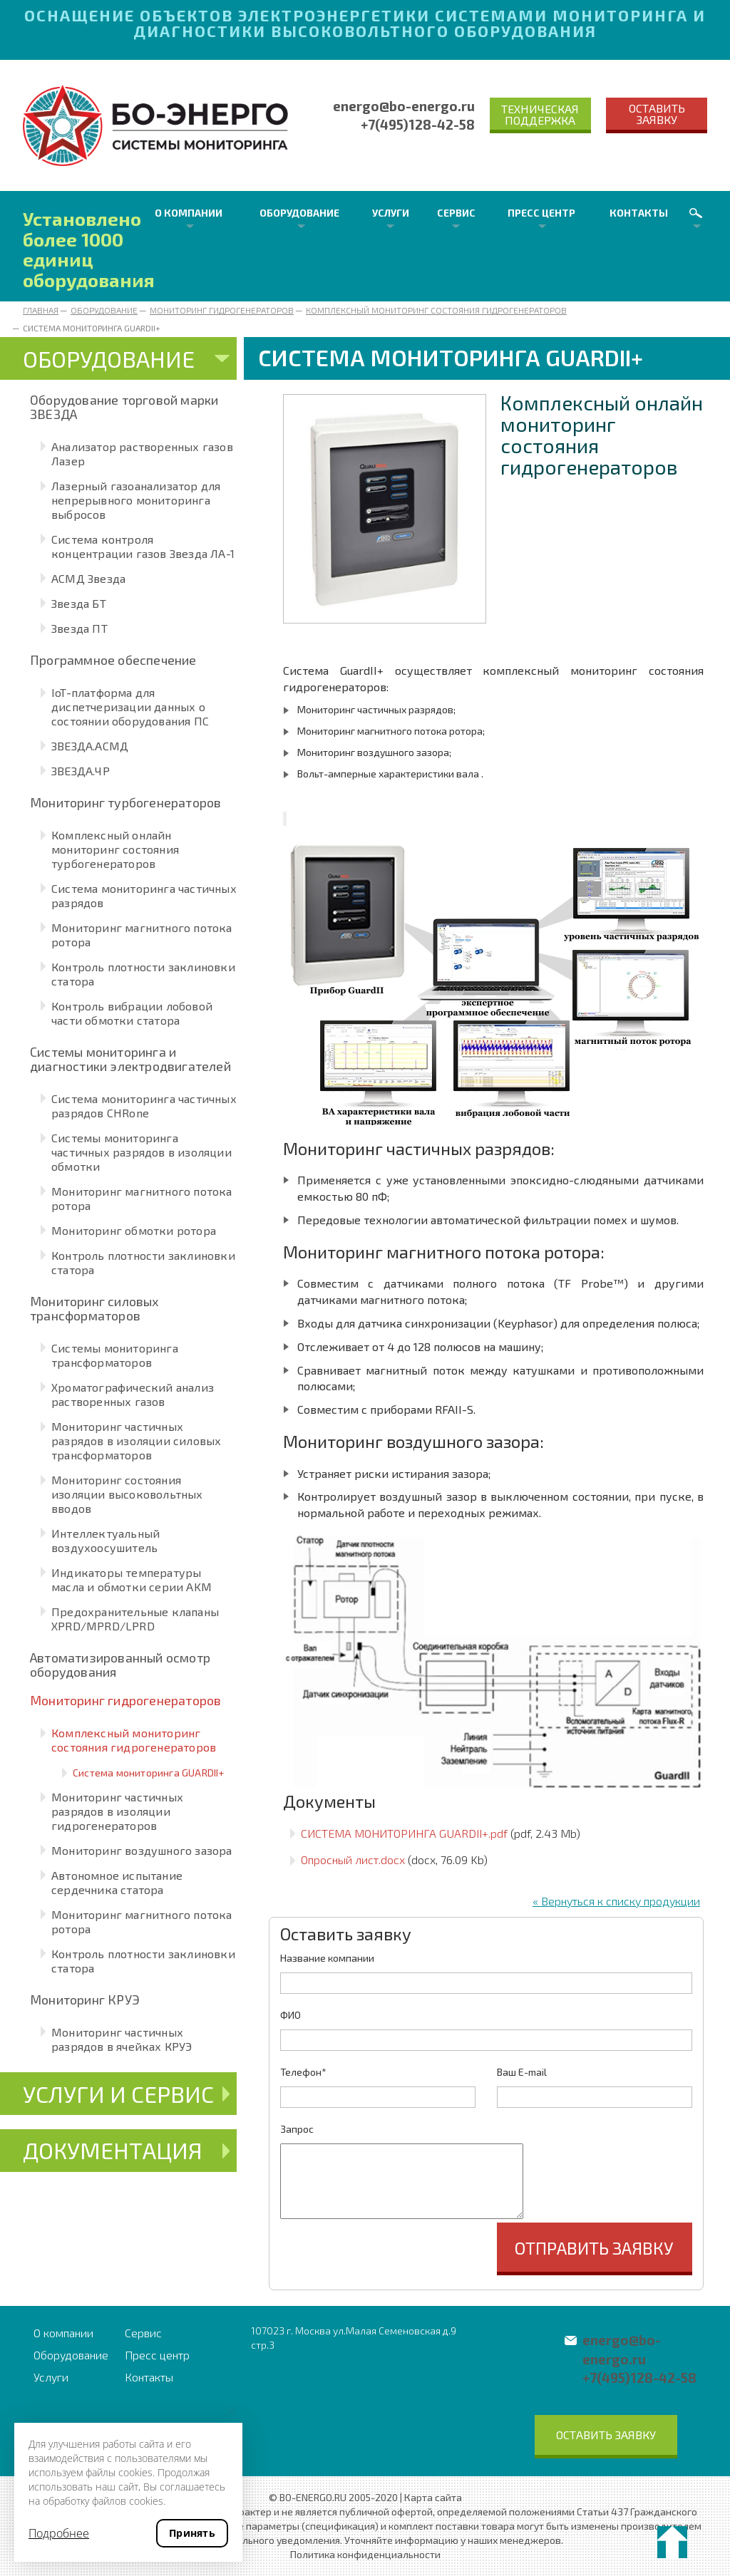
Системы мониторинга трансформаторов (114, 1355)
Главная (40, 310)
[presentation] (388, 2250)
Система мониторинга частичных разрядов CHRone (144, 1105)
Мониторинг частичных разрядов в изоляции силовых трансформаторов (136, 1440)
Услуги (390, 213)
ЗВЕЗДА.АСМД (89, 745)
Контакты (639, 213)
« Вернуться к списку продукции (616, 1901)
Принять (192, 2533)
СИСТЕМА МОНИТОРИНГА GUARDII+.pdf (404, 1833)
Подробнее (59, 2533)
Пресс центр (541, 213)
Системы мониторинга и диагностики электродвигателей (130, 1059)
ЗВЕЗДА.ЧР (80, 770)
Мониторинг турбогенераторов (125, 802)
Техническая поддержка (540, 114)
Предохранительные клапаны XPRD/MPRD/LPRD (135, 1619)
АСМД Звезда (88, 578)
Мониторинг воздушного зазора (141, 1850)
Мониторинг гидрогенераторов (222, 310)
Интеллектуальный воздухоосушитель (105, 1540)
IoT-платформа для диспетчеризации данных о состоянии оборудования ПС (130, 707)
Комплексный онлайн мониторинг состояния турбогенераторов (115, 849)
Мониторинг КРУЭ (85, 1999)
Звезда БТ (78, 603)
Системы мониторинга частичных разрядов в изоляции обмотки (141, 1152)
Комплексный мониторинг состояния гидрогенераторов (436, 310)
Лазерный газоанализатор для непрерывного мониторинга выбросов (135, 500)
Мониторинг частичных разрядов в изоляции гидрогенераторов (117, 1811)
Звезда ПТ (79, 628)
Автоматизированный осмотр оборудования (120, 1665)
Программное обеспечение (113, 660)
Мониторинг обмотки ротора (133, 1230)
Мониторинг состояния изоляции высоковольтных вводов (127, 1494)
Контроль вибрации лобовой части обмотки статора (131, 1013)
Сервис (456, 213)
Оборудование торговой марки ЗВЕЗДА (124, 407)
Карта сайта (433, 2497)
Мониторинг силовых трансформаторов (94, 1308)
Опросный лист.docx (353, 1859)
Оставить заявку (657, 113)
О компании (188, 213)
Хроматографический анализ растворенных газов (132, 1394)
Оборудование (299, 213)
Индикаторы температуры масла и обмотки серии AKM (131, 1579)
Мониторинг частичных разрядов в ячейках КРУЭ (121, 2039)
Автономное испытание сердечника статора (116, 1882)
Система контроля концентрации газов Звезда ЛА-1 (143, 546)
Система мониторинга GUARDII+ (149, 1773)
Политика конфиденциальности (365, 2554)
